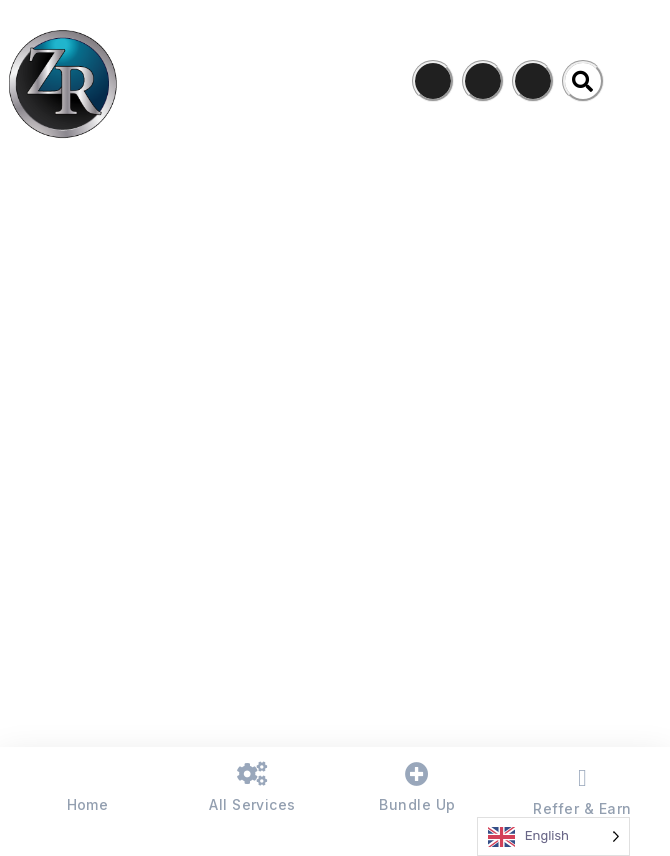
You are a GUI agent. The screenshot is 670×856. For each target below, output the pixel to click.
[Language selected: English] (553, 836)
